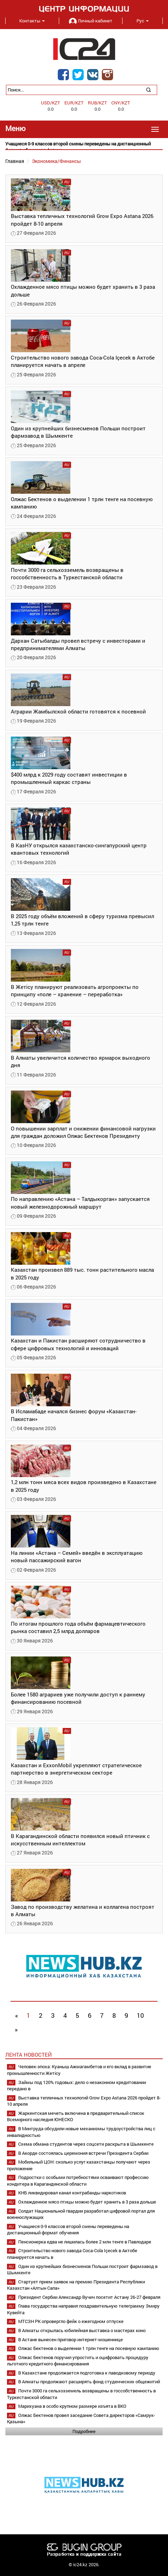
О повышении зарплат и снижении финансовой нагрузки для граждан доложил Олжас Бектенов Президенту (83, 1132)
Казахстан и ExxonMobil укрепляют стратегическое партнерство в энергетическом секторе (76, 1769)
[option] (84, 147)
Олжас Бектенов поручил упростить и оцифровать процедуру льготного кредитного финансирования (77, 2360)
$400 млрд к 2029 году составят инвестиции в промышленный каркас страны (69, 778)
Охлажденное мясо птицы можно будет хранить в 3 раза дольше (87, 2202)
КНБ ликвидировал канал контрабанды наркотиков (72, 2192)
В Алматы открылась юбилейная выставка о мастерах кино (82, 2330)
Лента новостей (28, 2054)
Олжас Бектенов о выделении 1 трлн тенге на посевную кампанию (88, 2348)
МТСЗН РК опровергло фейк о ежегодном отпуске (71, 2321)
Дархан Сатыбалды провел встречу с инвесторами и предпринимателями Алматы (78, 644)
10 (140, 2015)
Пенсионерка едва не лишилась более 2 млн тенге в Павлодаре (84, 2242)
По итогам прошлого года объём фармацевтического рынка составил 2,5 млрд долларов (78, 1627)
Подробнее (84, 2431)
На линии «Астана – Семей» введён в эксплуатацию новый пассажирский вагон (76, 1556)
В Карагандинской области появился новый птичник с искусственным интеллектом (80, 1839)
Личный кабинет (90, 21)
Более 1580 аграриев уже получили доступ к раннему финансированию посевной (78, 1698)
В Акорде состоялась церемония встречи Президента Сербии (83, 2153)
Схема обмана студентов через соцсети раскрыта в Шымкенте (86, 2144)
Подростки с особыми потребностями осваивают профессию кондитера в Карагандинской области (78, 2180)
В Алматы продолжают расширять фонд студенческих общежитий (89, 2381)
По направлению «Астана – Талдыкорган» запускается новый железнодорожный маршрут (80, 1202)
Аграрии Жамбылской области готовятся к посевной (78, 711)
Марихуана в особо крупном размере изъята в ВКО (72, 2406)
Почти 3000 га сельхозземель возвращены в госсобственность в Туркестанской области (67, 573)
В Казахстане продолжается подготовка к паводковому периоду (86, 2373)
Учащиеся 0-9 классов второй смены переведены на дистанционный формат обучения (68, 2229)
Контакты (32, 21)
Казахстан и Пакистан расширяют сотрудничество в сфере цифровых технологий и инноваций (78, 1344)
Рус (142, 21)
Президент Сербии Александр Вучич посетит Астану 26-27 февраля (89, 2297)
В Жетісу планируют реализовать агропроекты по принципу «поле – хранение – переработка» (75, 990)
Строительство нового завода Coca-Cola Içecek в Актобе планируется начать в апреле (83, 361)
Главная (14, 161)
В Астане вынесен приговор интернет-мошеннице (70, 2339)
